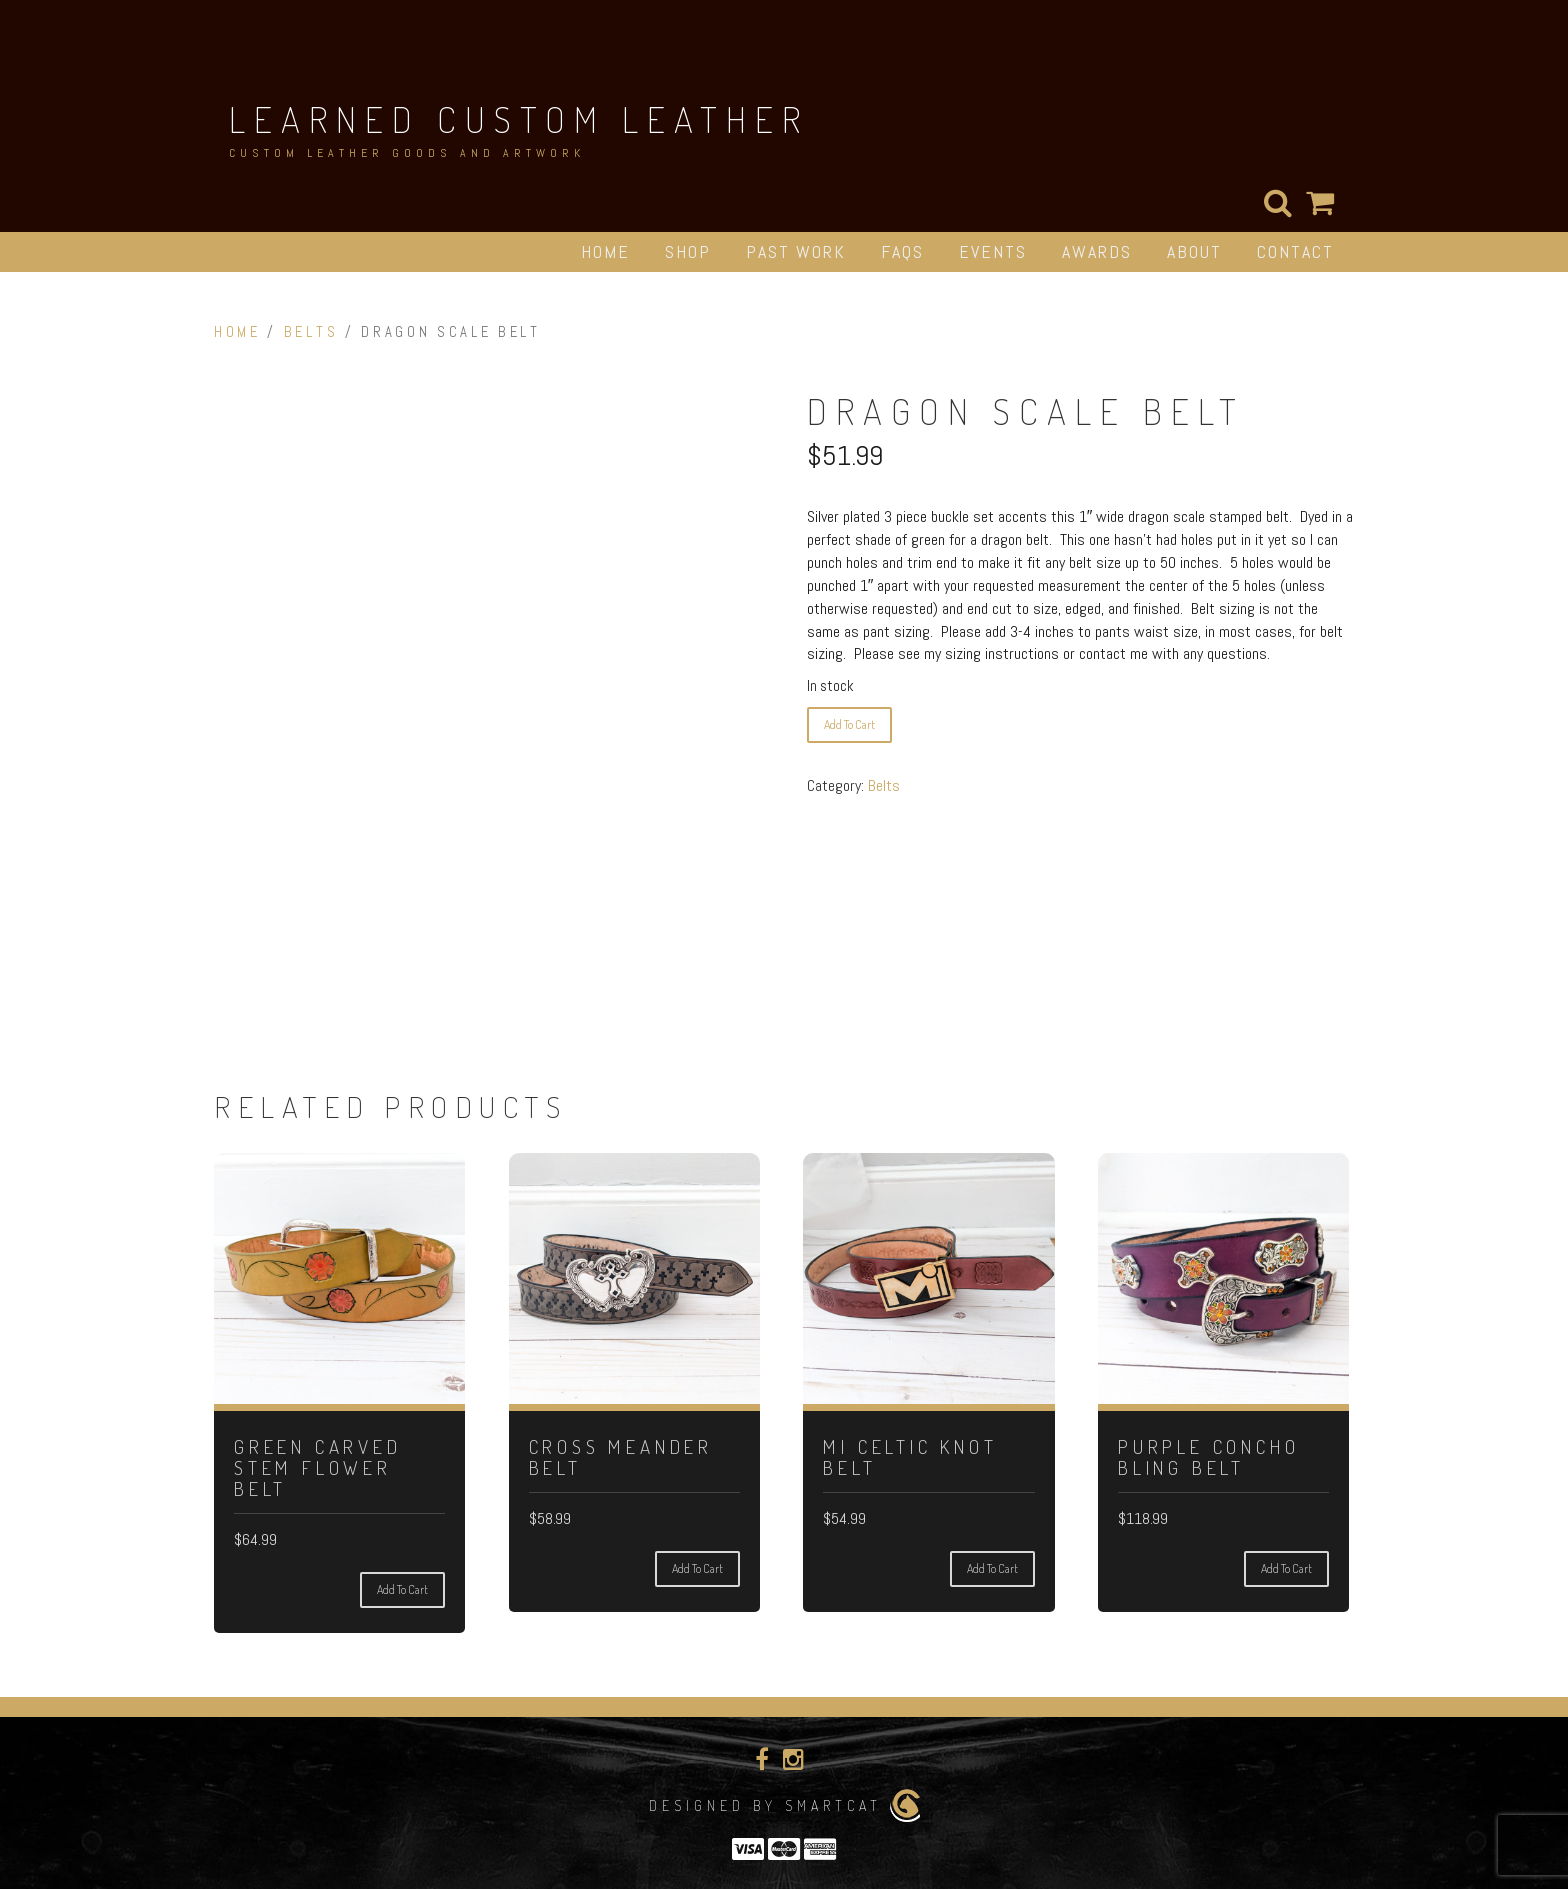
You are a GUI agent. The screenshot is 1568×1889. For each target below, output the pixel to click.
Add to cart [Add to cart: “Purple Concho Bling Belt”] (1286, 1568)
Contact (1295, 251)
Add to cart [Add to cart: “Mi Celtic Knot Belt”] (992, 1568)
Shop (688, 251)
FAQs (902, 251)
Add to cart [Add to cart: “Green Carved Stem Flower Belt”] (402, 1589)
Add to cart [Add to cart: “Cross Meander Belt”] (697, 1568)
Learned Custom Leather (519, 119)
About (1194, 251)
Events (993, 251)
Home (605, 251)
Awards (1097, 251)
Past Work (796, 251)
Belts (311, 332)
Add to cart (849, 724)
